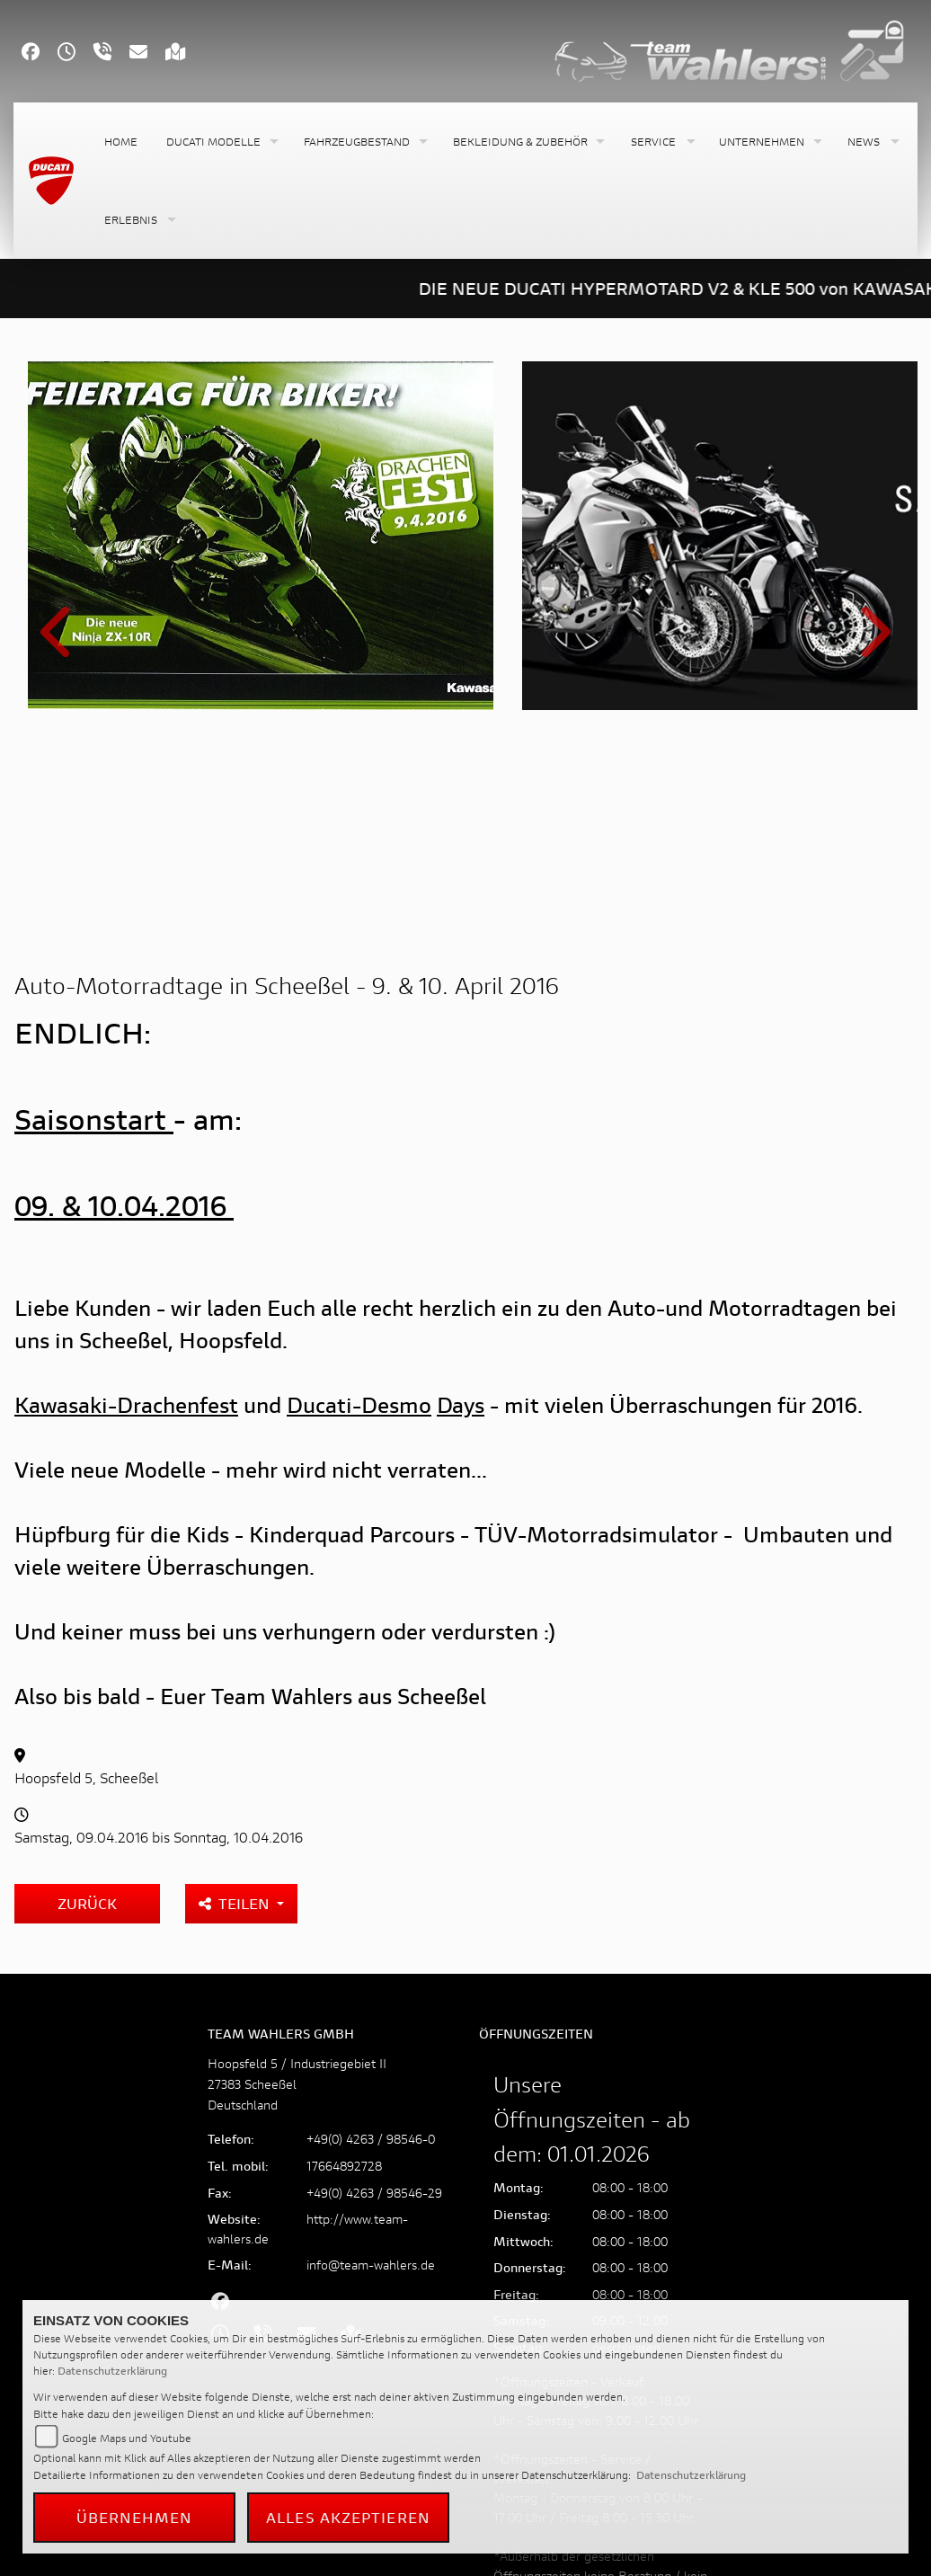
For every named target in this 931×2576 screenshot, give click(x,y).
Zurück (87, 1694)
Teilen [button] (236, 1694)
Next (872, 538)
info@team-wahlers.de (370, 2056)
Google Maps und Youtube (126, 2438)
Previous (58, 538)
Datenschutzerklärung (112, 2370)
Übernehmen (134, 2517)
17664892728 (344, 1957)
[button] (220, 141)
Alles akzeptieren (348, 2517)
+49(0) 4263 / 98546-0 (370, 1930)
